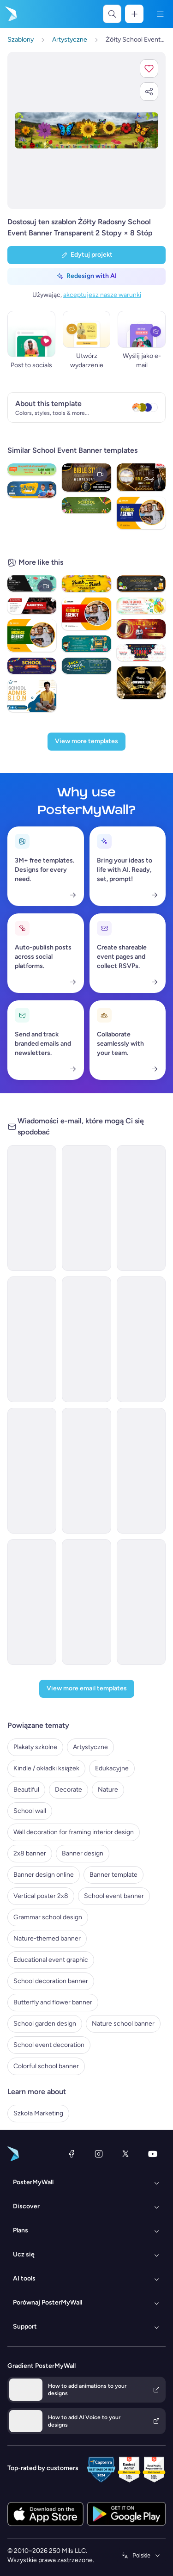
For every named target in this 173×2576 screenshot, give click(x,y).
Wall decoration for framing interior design (73, 1832)
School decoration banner (50, 1981)
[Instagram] (98, 2154)
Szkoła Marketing (38, 2113)
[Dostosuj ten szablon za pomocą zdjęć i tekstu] (86, 130)
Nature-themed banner (47, 1938)
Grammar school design (47, 1917)
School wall (29, 1811)
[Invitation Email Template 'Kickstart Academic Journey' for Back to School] (31, 1602)
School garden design (44, 2024)
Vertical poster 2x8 (40, 1896)
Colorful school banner (46, 2066)
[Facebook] (71, 2154)
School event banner (114, 1896)
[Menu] (160, 14)
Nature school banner (123, 2024)
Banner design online (43, 1875)
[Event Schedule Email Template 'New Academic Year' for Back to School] (86, 1602)
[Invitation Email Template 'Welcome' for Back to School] (31, 1339)
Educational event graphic (50, 1960)
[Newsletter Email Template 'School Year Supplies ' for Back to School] (86, 1471)
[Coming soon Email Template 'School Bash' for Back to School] (31, 1208)
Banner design (82, 1853)
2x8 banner (29, 1853)
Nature (108, 1789)
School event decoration (48, 2045)
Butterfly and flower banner (52, 2002)
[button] (149, 68)
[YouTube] (152, 2154)
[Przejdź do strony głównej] (10, 14)
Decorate (68, 1789)
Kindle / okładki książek (46, 1768)
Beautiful (26, 1789)
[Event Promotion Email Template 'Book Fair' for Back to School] (86, 1208)
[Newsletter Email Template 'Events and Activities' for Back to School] (141, 1471)
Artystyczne (90, 1747)
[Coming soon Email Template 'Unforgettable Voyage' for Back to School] (86, 1339)
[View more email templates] (86, 1689)
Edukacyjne (112, 1768)
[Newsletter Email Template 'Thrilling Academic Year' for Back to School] (141, 1602)
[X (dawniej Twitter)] (125, 2154)
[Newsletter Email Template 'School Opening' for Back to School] (141, 1339)
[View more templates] (86, 742)
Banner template (113, 1875)
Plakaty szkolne (35, 1747)
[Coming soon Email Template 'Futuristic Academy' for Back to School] (141, 1208)
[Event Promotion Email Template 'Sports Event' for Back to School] (31, 1471)
